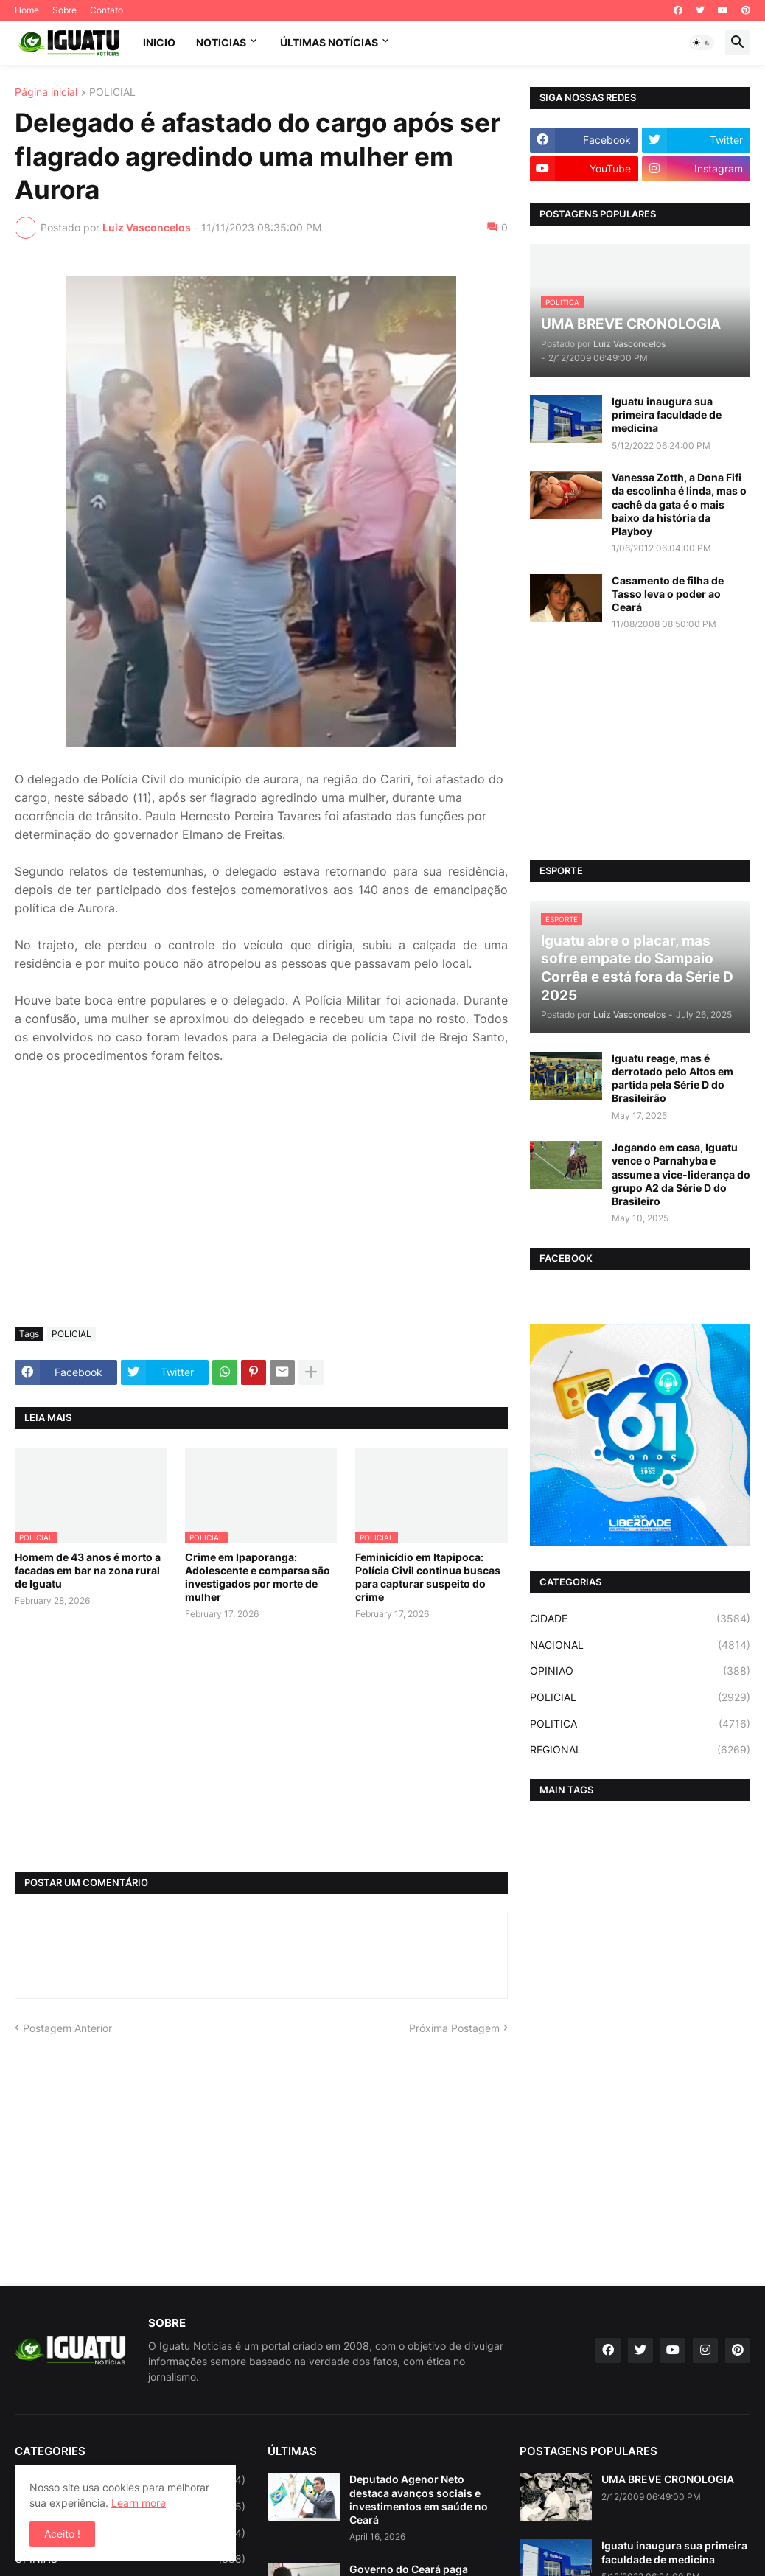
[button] (701, 42)
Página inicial (46, 92)
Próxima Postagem (454, 2028)
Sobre (64, 9)
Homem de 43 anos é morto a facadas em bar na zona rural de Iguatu (88, 1570)
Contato (106, 9)
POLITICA (640, 1724)
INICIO (159, 42)
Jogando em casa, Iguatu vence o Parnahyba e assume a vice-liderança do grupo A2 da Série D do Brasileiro (681, 1174)
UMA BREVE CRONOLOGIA (667, 2479)
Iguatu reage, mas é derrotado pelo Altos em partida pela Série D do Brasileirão (672, 1078)
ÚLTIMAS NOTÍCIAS (329, 42)
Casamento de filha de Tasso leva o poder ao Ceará (668, 593)
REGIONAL (640, 1749)
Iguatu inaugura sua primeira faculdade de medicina (667, 414)
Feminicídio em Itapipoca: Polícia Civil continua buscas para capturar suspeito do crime (427, 1577)
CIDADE (640, 1618)
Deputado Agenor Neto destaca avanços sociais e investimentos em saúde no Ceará (418, 2499)
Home (27, 9)
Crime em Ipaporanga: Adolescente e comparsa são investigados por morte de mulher (257, 1577)
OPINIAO (640, 1671)
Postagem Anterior (67, 2028)
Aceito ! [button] (62, 2533)
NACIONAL (640, 1645)
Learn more (138, 2502)
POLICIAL (112, 92)
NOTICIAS (221, 42)
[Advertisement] (261, 1205)
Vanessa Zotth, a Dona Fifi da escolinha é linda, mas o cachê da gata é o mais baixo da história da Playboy (679, 504)
